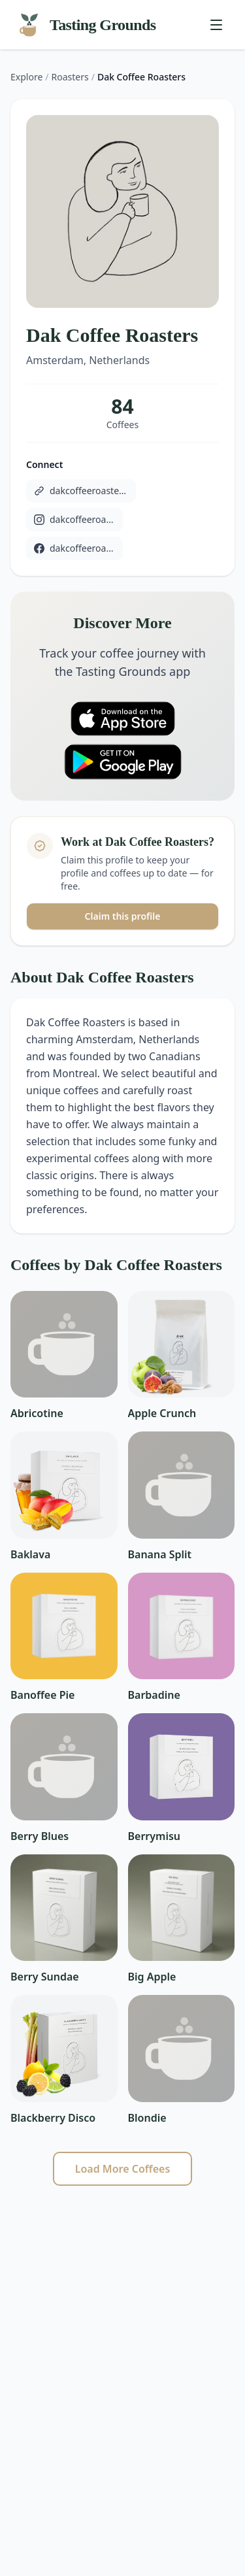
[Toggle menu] (216, 25)
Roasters (70, 77)
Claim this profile (123, 916)
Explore (26, 77)
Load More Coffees (123, 2169)
